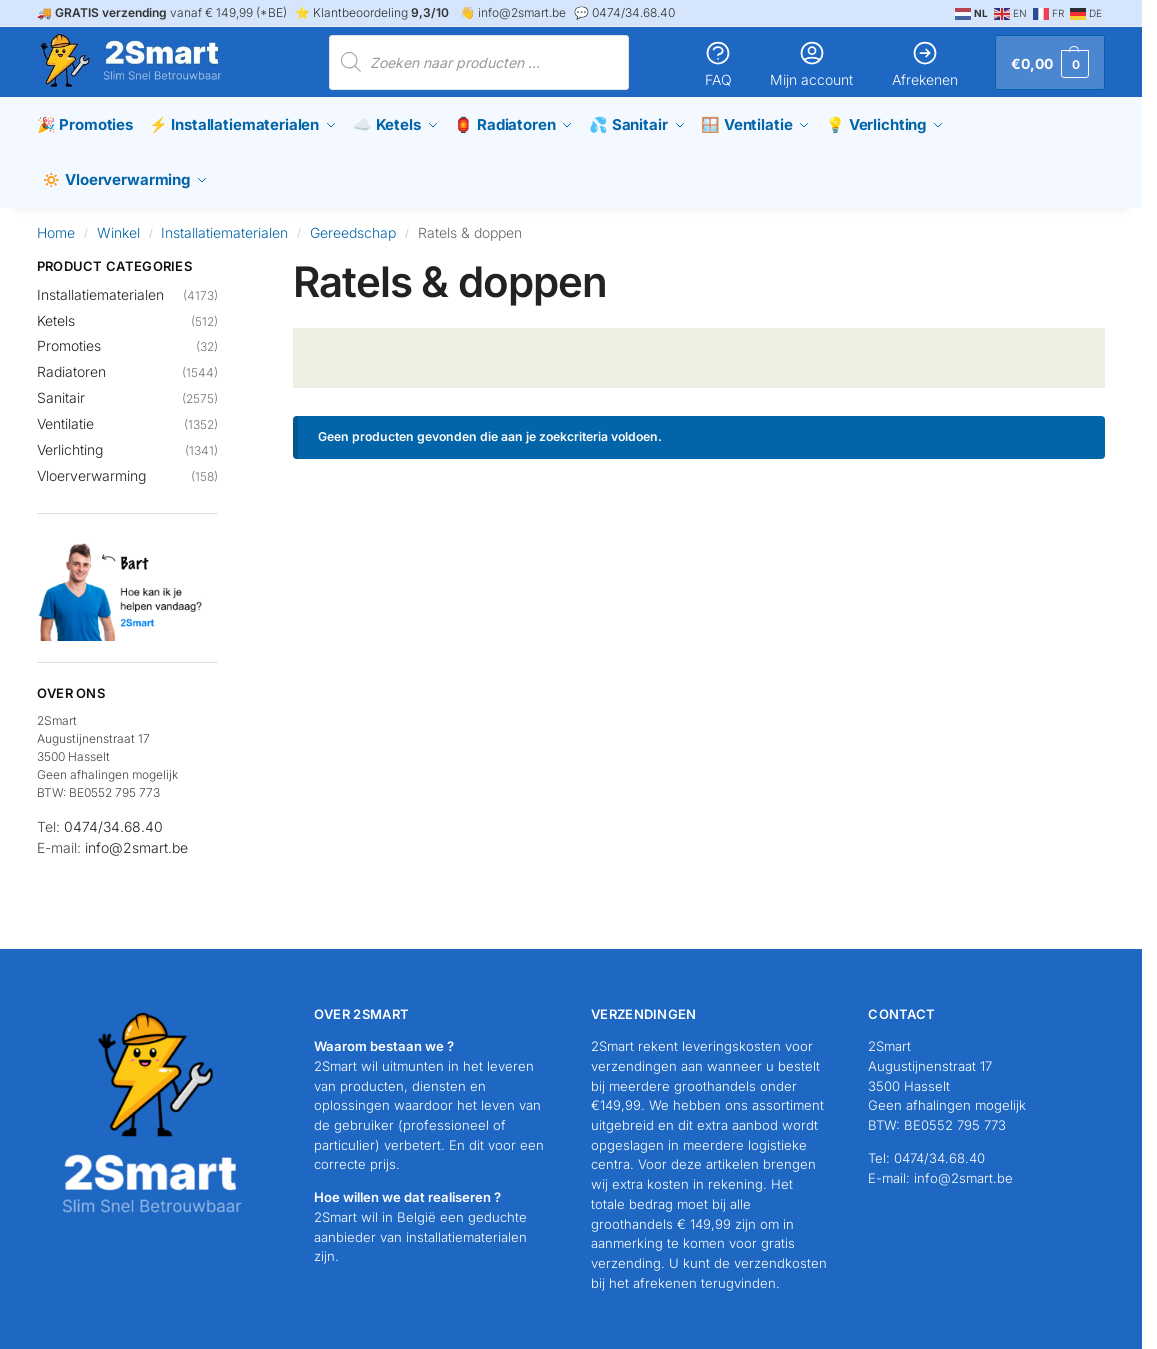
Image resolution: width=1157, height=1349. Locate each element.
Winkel (118, 226)
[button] (1050, 62)
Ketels (56, 314)
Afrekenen (925, 63)
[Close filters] (224, 261)
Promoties (69, 340)
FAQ (718, 63)
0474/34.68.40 (113, 821)
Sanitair (61, 392)
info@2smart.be (136, 842)
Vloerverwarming (91, 469)
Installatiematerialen (224, 226)
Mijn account (811, 63)
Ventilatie (65, 417)
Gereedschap (353, 226)
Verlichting (70, 443)
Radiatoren (71, 366)
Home (56, 226)
